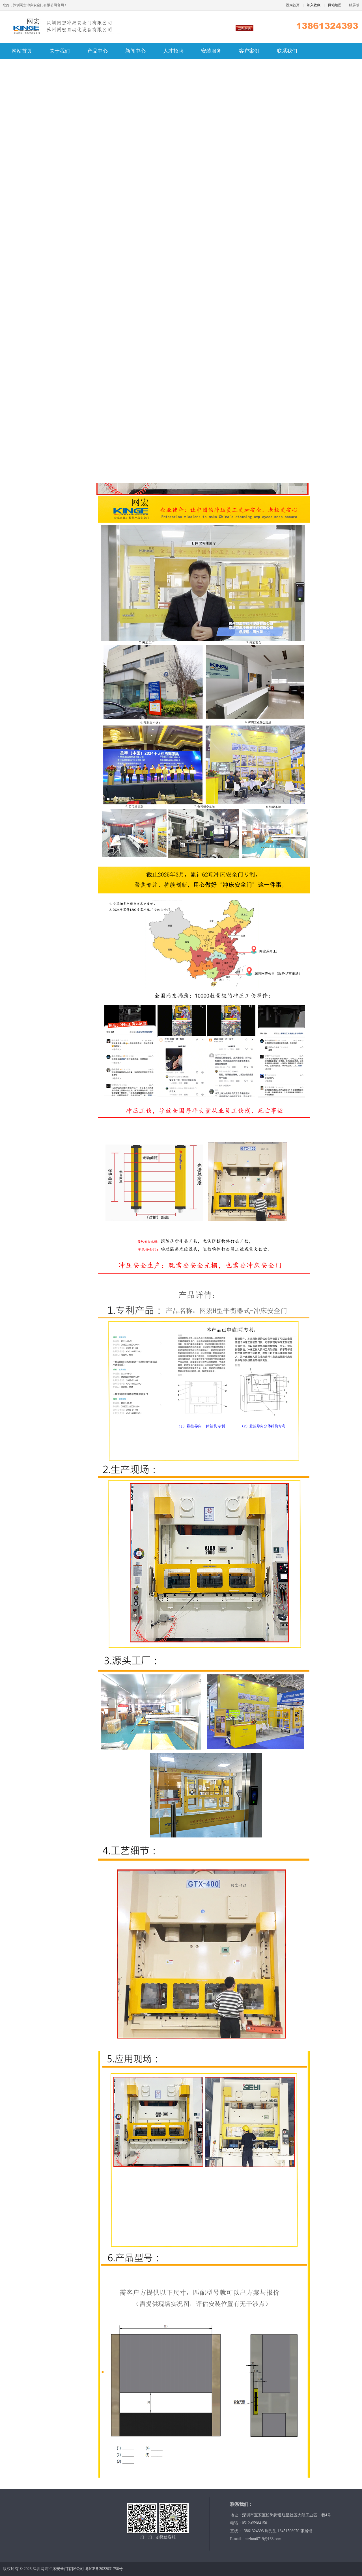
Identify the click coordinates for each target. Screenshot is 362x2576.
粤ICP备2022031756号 (104, 2569)
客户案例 (249, 51)
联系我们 (287, 51)
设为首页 (292, 5)
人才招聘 (173, 51)
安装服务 (211, 51)
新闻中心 (135, 51)
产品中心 (97, 51)
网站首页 (22, 51)
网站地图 (335, 5)
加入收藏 (313, 5)
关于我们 (59, 51)
